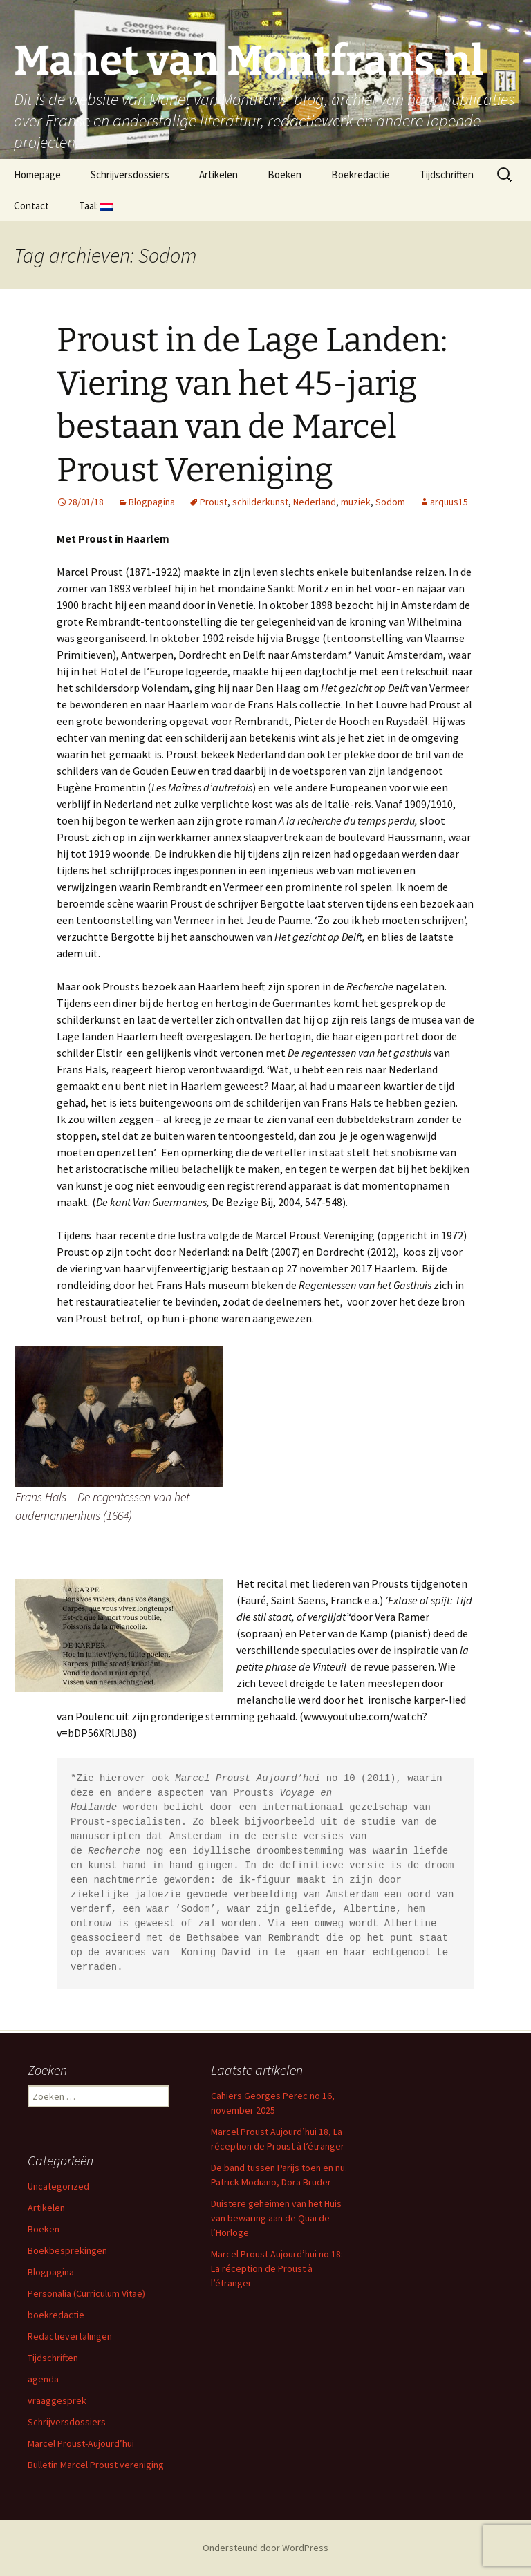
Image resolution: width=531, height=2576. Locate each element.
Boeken (284, 174)
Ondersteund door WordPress (265, 2547)
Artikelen (218, 174)
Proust (213, 502)
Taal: (96, 205)
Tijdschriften (447, 174)
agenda (43, 2379)
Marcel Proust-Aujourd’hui (81, 2443)
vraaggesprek (57, 2400)
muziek (356, 502)
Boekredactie (360, 174)
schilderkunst (260, 502)
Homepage (37, 174)
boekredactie (56, 2315)
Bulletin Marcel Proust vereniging (96, 2465)
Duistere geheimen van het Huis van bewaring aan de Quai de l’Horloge (276, 2218)
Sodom (390, 502)
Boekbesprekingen (67, 2250)
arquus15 (449, 502)
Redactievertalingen (70, 2336)
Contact (31, 205)
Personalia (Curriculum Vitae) (86, 2293)
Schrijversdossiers (130, 174)
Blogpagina (152, 502)
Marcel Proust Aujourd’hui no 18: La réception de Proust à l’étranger (277, 2268)
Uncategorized (58, 2186)
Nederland (314, 502)
